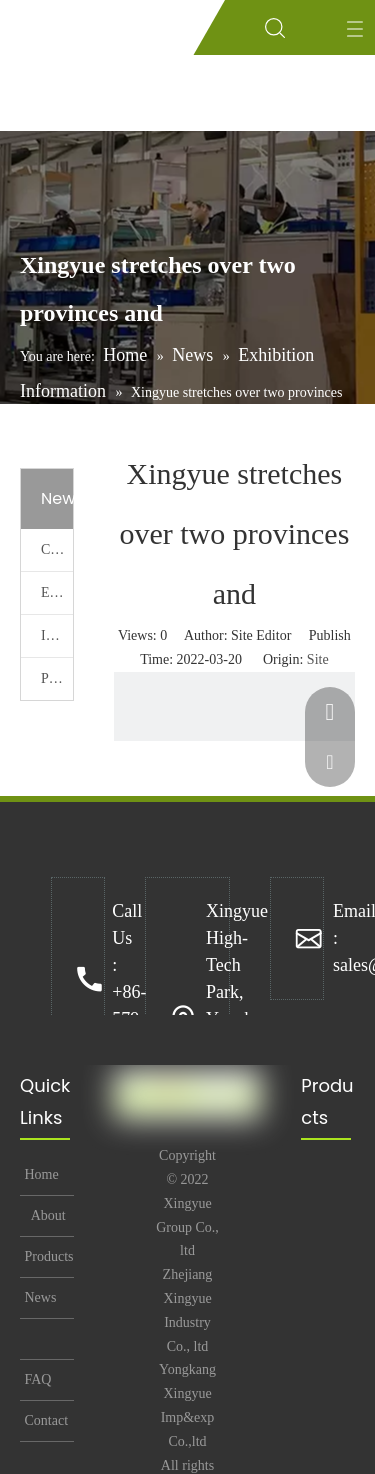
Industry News (57, 635)
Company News (57, 549)
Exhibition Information (57, 592)
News (38, 1297)
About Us (47, 1222)
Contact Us (44, 1427)
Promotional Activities (57, 678)
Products (47, 1256)
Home (40, 1174)
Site (318, 659)
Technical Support (48, 1339)
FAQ (36, 1379)
